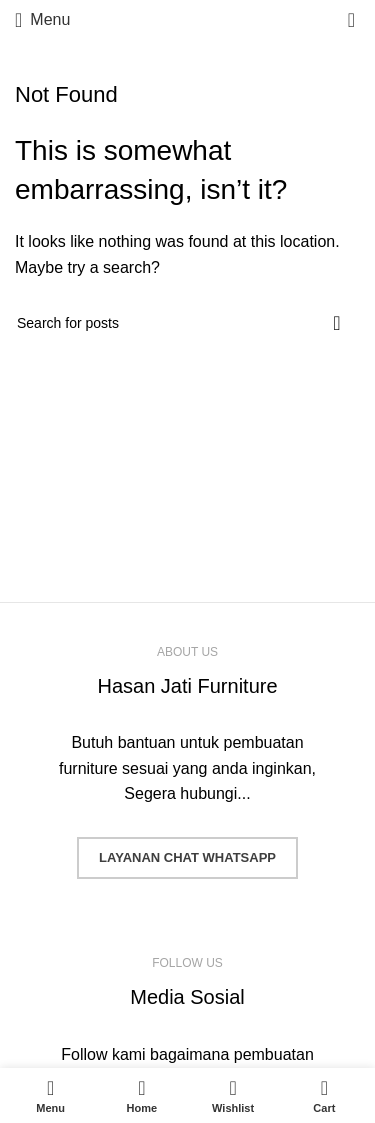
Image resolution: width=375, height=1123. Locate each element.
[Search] (187, 323)
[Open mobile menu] (42, 20)
